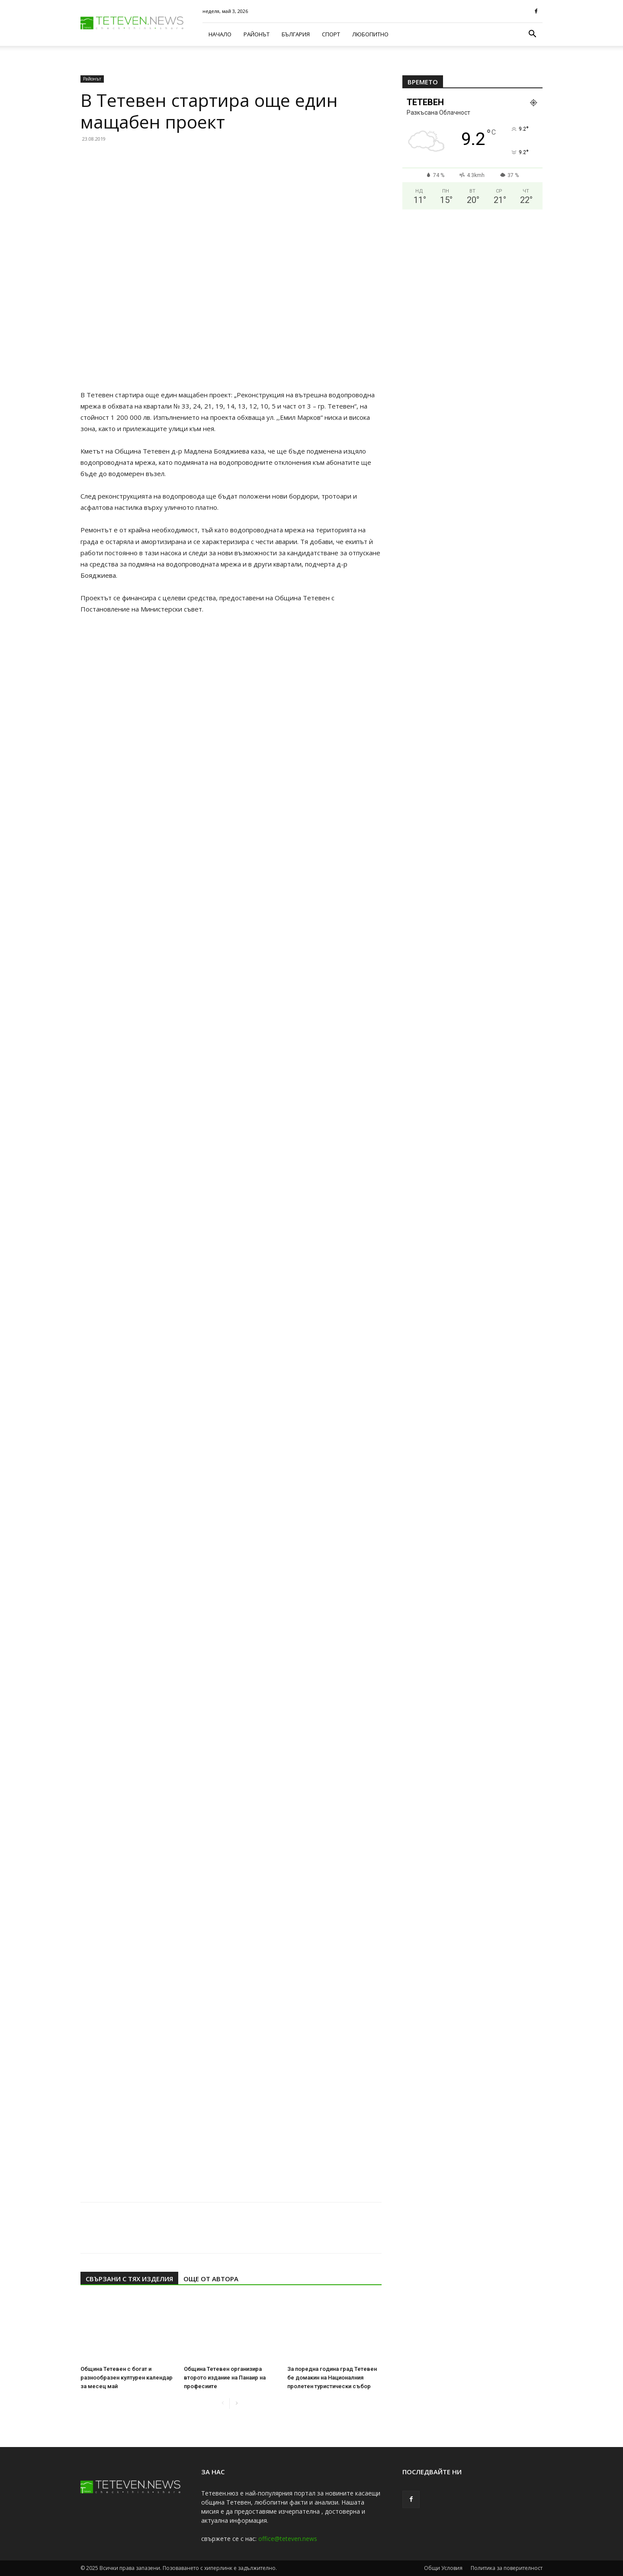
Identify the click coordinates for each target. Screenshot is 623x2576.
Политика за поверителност (507, 2568)
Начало (220, 34)
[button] (532, 35)
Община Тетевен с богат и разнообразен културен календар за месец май (126, 2377)
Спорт (331, 34)
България (296, 34)
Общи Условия (443, 2568)
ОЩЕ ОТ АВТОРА (210, 2278)
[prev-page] (222, 2403)
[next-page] (236, 2403)
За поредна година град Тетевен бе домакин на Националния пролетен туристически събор (332, 2377)
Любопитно (370, 34)
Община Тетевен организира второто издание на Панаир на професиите (225, 2377)
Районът (257, 34)
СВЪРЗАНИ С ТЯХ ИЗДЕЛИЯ (129, 2278)
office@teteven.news (287, 2538)
